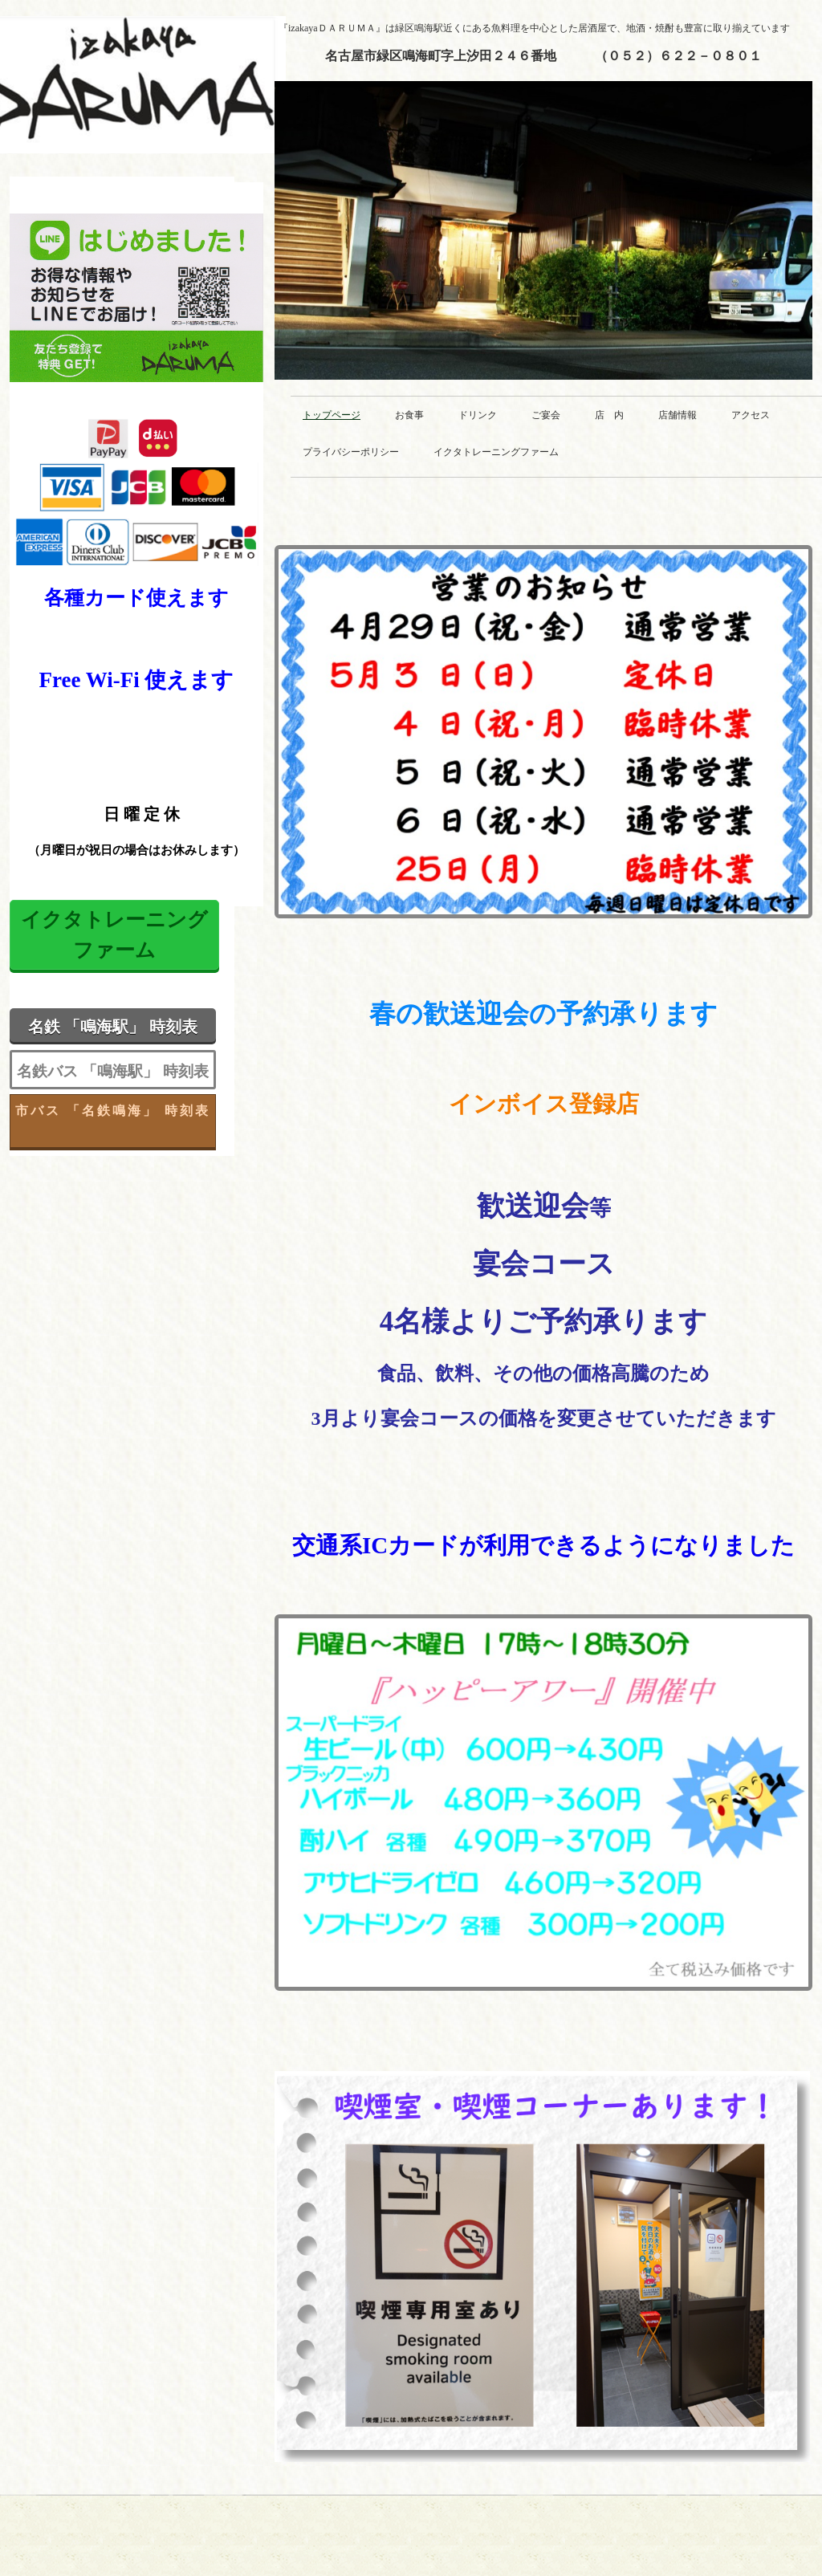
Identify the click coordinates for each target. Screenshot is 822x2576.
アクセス (750, 415)
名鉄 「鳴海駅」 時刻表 (112, 1027)
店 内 (609, 415)
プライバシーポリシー (351, 452)
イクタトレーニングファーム (496, 452)
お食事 (409, 415)
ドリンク (477, 415)
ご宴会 (545, 415)
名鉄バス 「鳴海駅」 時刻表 (113, 1071)
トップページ (331, 415)
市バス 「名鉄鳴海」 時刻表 (112, 1110)
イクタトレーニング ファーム (114, 935)
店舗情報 (677, 415)
